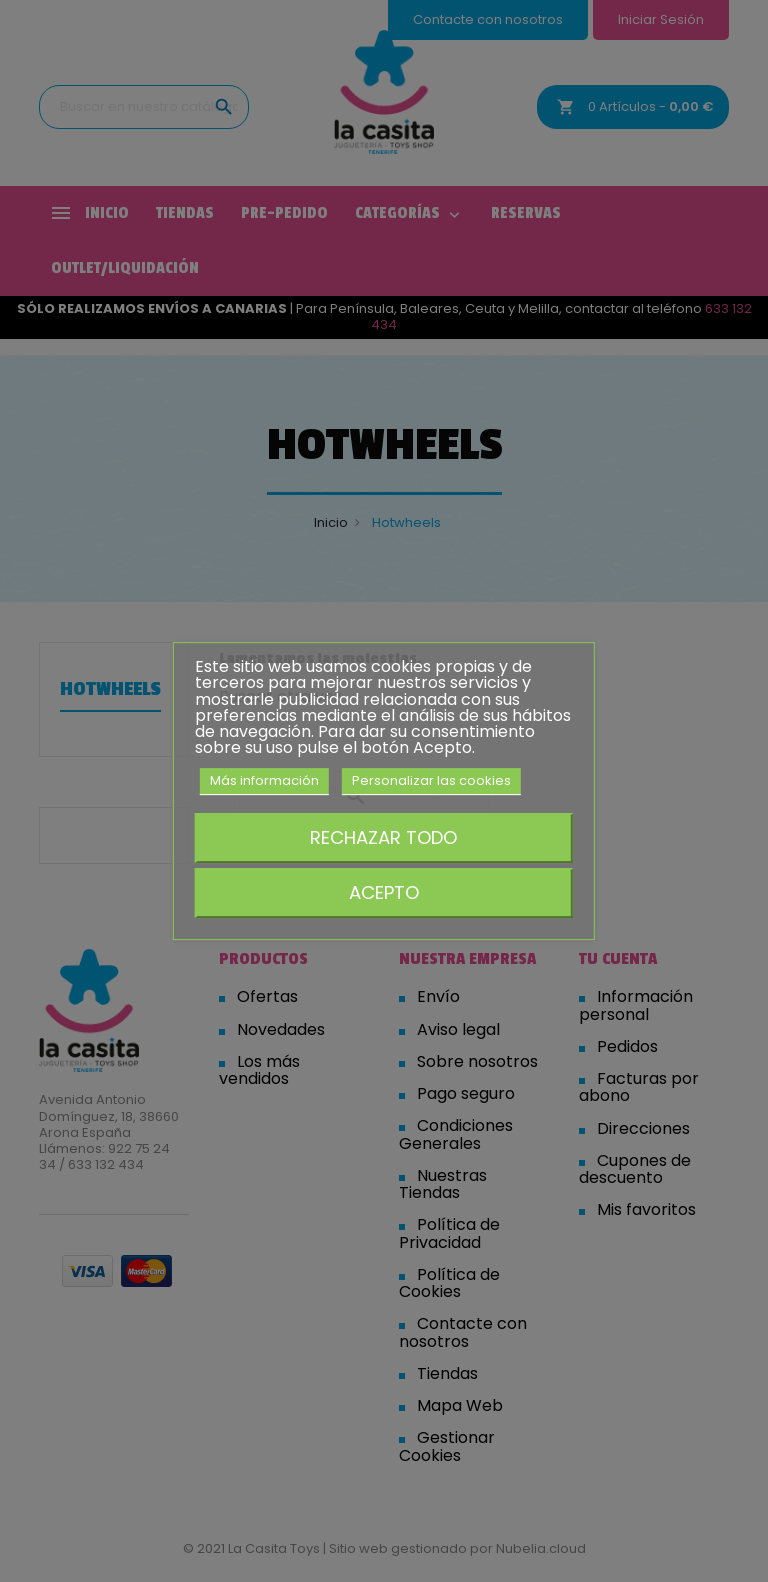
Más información (264, 780)
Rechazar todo (383, 837)
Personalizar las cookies (431, 780)
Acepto (384, 892)
